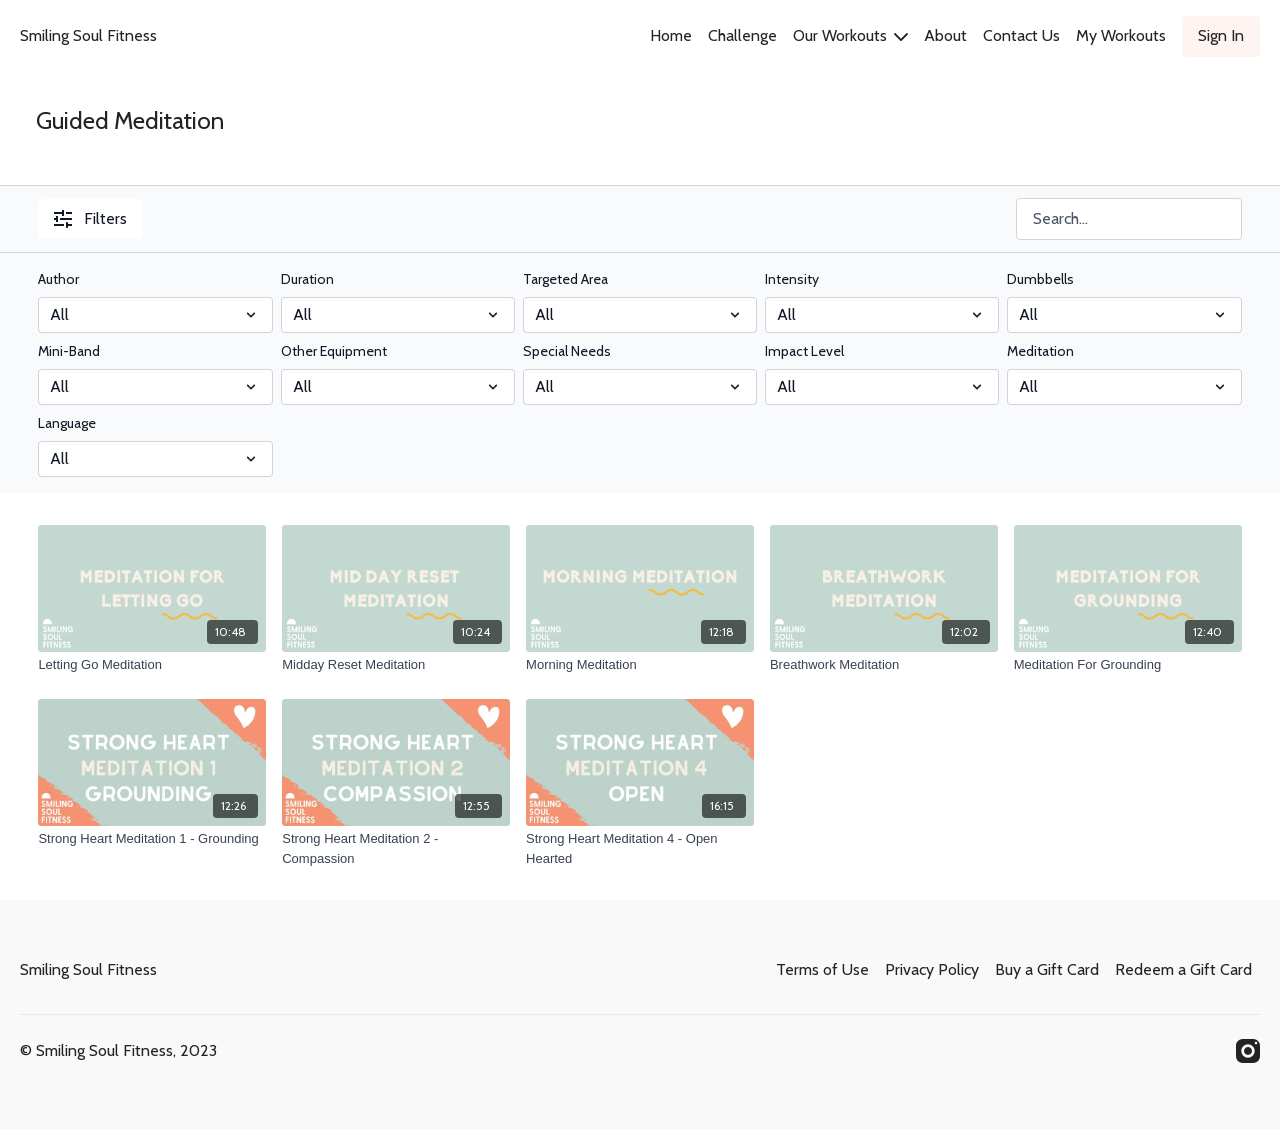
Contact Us (1021, 35)
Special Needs (567, 351)
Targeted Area (565, 279)
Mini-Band (69, 351)
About (945, 35)
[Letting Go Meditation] (152, 665)
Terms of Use (822, 969)
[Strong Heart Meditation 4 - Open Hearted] (640, 848)
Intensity (792, 279)
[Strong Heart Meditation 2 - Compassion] (396, 848)
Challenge (742, 35)
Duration (307, 279)
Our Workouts (850, 35)
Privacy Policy (932, 969)
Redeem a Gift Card (1183, 969)
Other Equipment (334, 351)
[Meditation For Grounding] (1128, 665)
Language (67, 423)
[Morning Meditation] (640, 665)
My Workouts (1121, 35)
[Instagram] (1248, 1051)
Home (671, 35)
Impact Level (804, 351)
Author (58, 279)
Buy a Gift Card (1047, 969)
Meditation (1040, 351)
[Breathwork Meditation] (884, 665)
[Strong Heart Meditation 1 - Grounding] (152, 839)
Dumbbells (1040, 279)
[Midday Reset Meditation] (396, 665)
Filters (90, 218)
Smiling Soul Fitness (88, 35)
